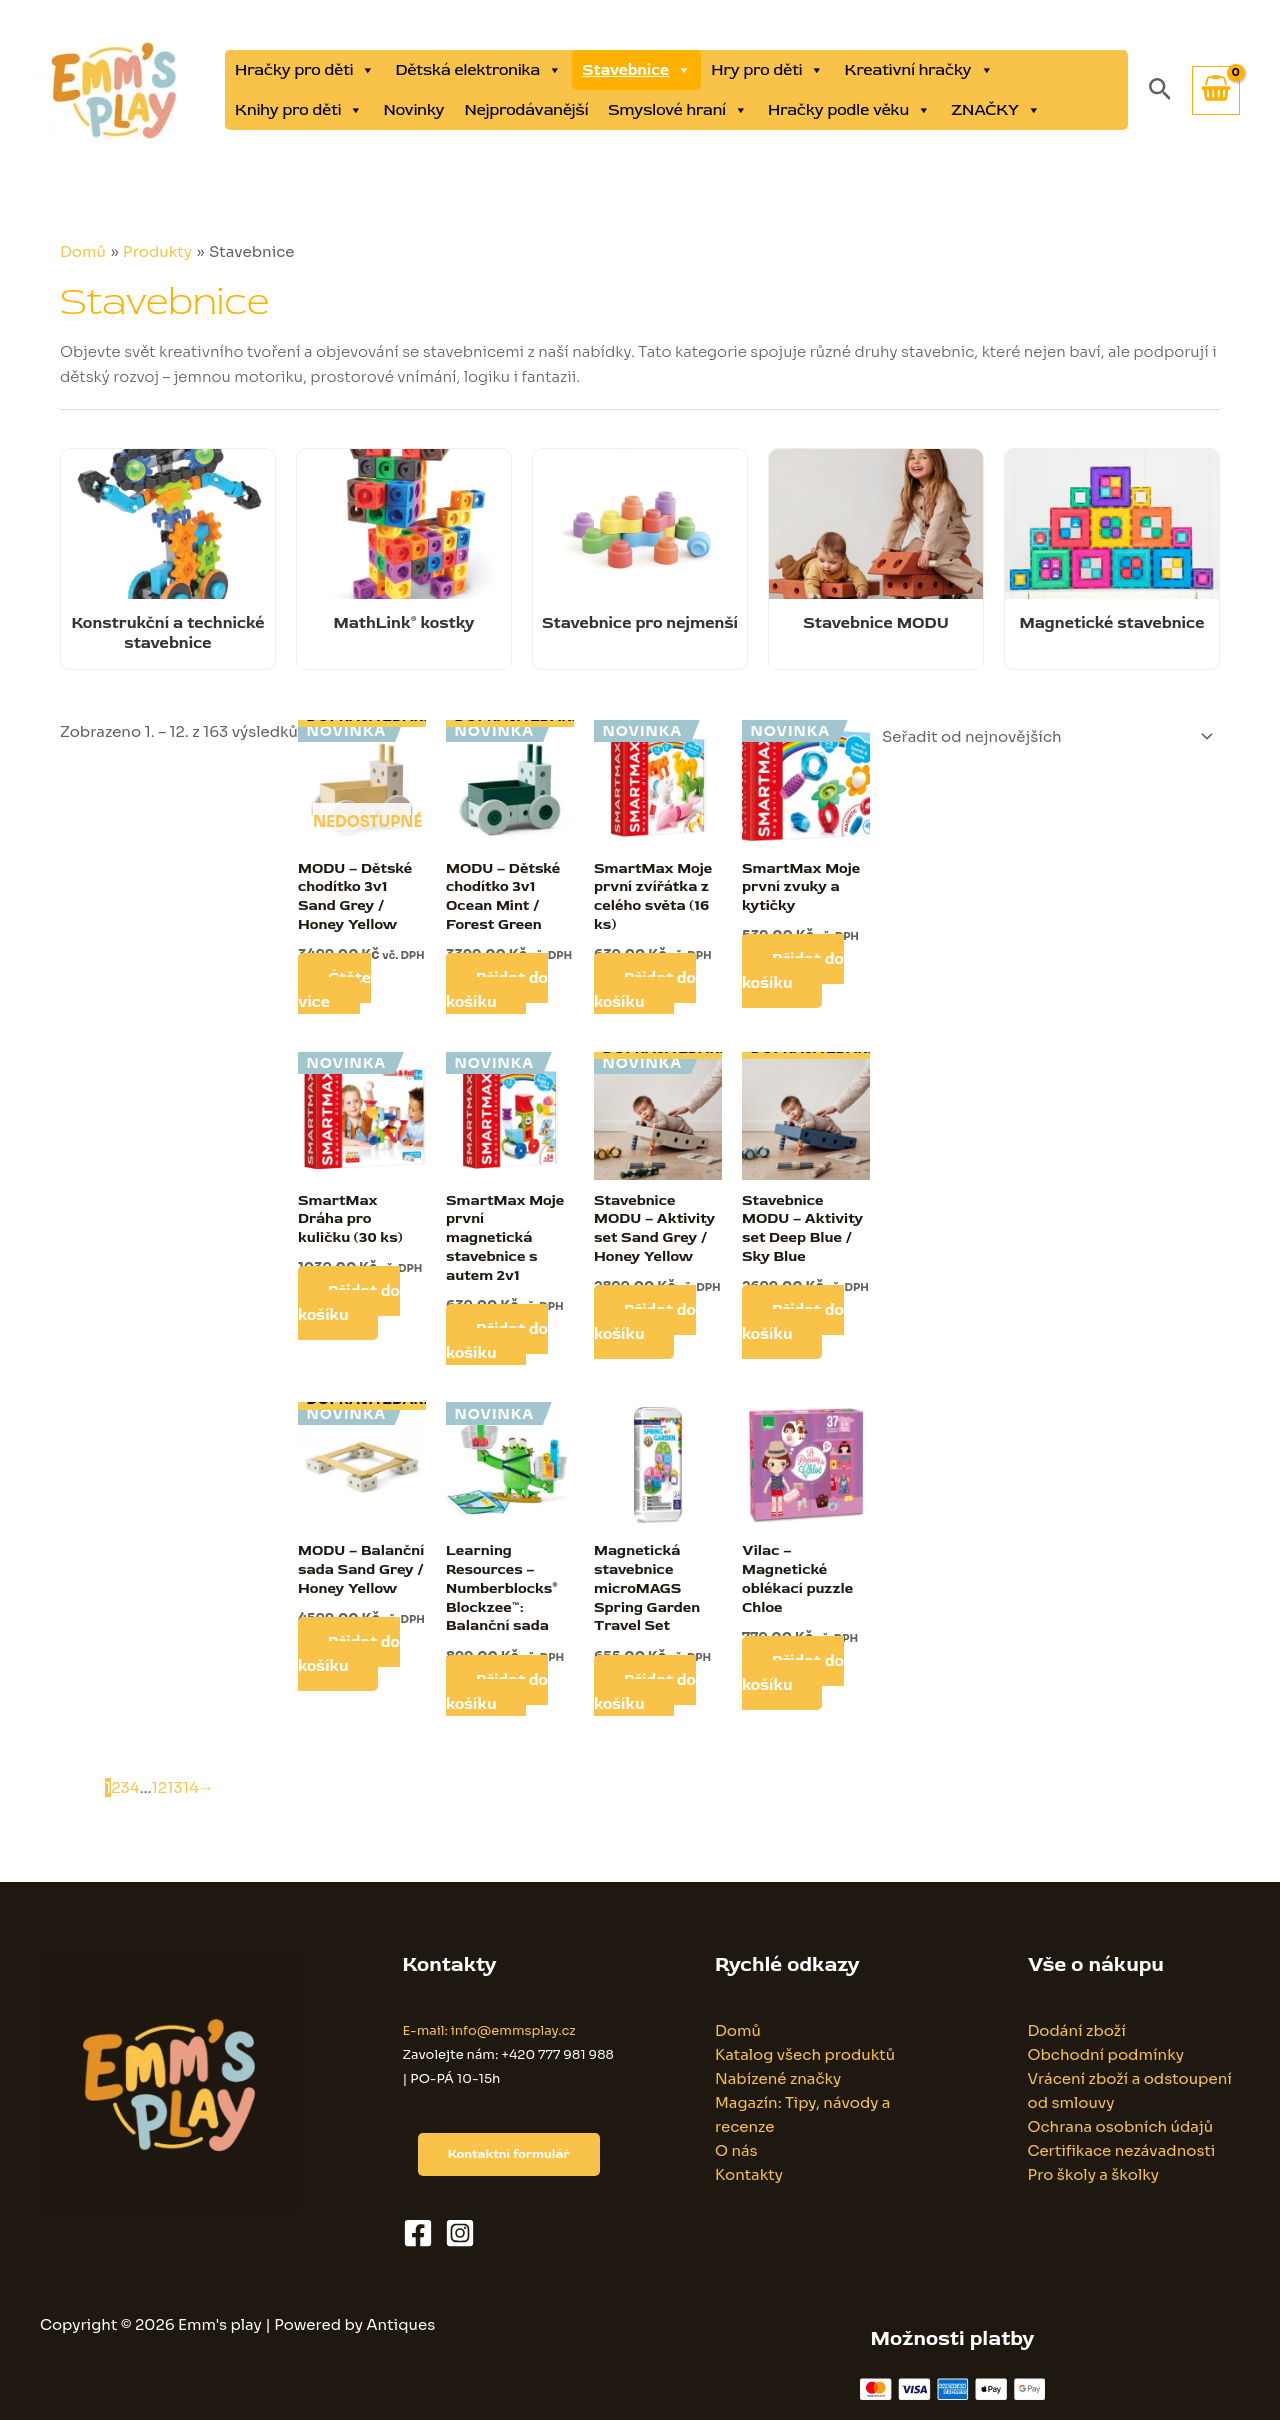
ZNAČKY (996, 110)
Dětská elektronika (478, 70)
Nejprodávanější (527, 110)
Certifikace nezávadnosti (1122, 2150)
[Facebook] (418, 2233)
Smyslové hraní (678, 110)
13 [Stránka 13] (175, 1787)
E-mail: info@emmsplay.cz (489, 2030)
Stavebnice (636, 70)
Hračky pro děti (305, 70)
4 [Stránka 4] (135, 1787)
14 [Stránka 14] (191, 1787)
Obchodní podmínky (1106, 2054)
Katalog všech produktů (805, 2054)
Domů (738, 2030)
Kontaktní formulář (509, 2154)
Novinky (413, 110)
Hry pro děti (767, 70)
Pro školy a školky (1093, 2174)
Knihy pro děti (299, 110)
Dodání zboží (1077, 2030)
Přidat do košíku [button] (497, 990)
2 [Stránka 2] (115, 1787)
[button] (1160, 90)
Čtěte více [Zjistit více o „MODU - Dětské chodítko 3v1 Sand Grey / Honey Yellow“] (334, 990)
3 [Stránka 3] (125, 1787)
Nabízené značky (778, 2078)
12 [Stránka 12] (160, 1787)
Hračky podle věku (849, 110)
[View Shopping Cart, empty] (1216, 90)
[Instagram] (460, 2233)
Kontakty (749, 2174)
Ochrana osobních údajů (1121, 2126)
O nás (736, 2150)
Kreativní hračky (918, 70)
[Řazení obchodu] (1045, 737)
